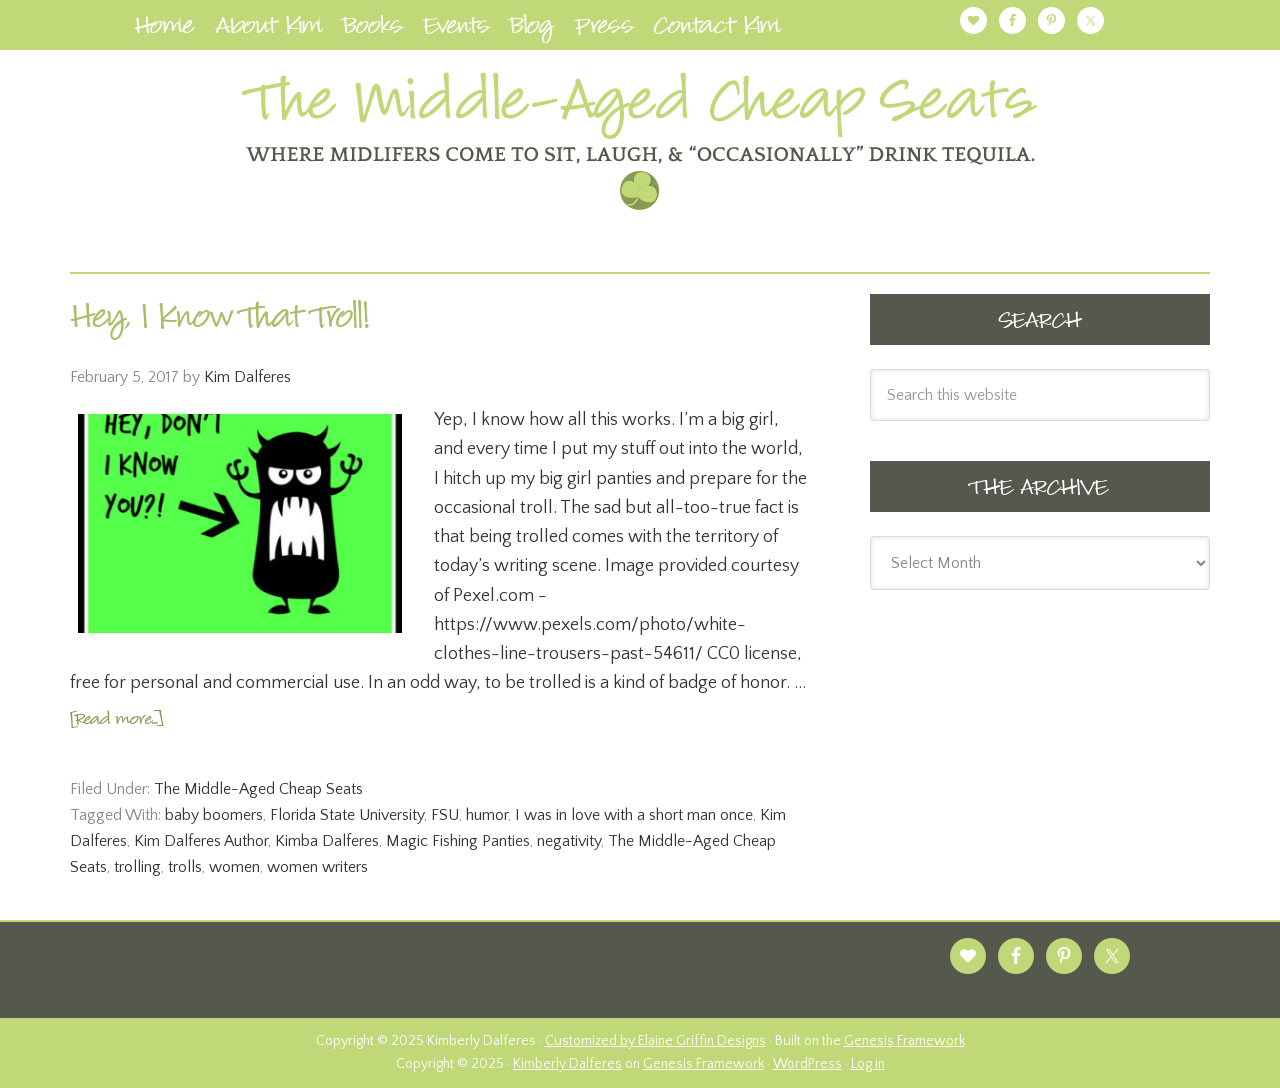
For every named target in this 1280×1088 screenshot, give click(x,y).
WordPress (807, 1064)
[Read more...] (116, 721)
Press (604, 29)
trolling (137, 867)
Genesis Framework (904, 1041)
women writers (317, 867)
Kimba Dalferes (327, 841)
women (234, 867)
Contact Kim (717, 29)
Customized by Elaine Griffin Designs (655, 1041)
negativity (569, 841)
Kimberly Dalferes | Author (640, 141)
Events (456, 29)
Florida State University (347, 815)
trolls (185, 867)
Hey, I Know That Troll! (220, 321)
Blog (532, 29)
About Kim (269, 29)
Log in (868, 1064)
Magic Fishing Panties (458, 841)
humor (487, 815)
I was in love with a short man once (634, 815)
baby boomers (214, 815)
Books (373, 29)
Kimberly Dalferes (567, 1064)
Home (164, 29)
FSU (445, 815)
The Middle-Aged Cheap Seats (258, 789)
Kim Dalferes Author (201, 841)
